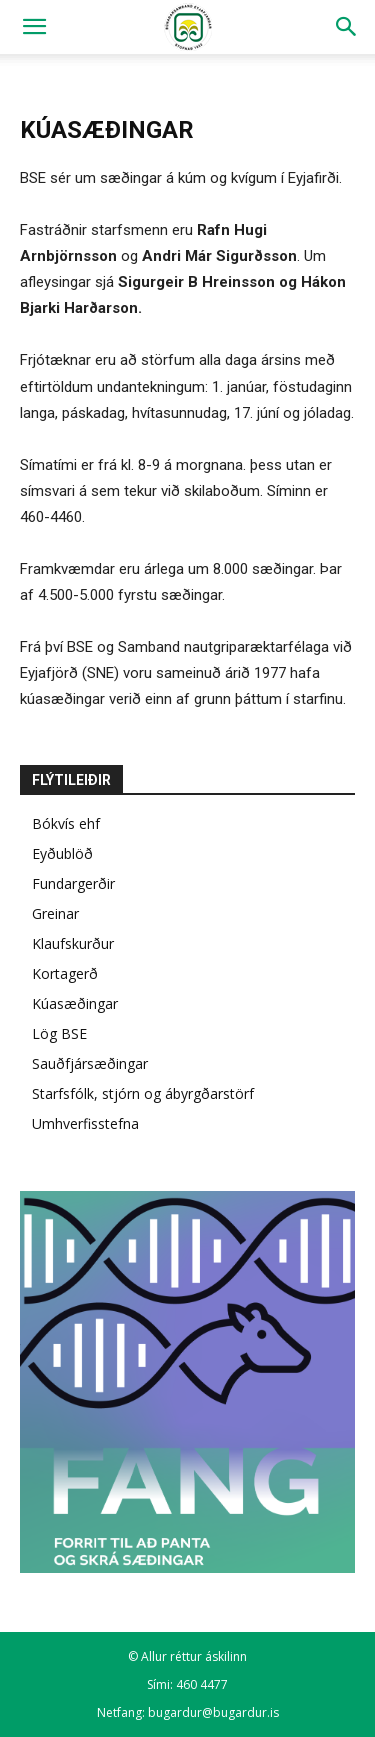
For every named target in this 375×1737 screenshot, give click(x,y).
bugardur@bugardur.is (213, 1712)
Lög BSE (59, 1033)
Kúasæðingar (75, 1003)
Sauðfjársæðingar (90, 1063)
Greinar (55, 913)
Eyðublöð (62, 853)
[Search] (347, 27)
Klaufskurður (73, 943)
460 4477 (202, 1684)
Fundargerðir (73, 883)
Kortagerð (65, 973)
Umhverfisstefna (85, 1123)
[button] (34, 27)
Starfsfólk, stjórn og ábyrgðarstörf (143, 1093)
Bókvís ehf (66, 823)
